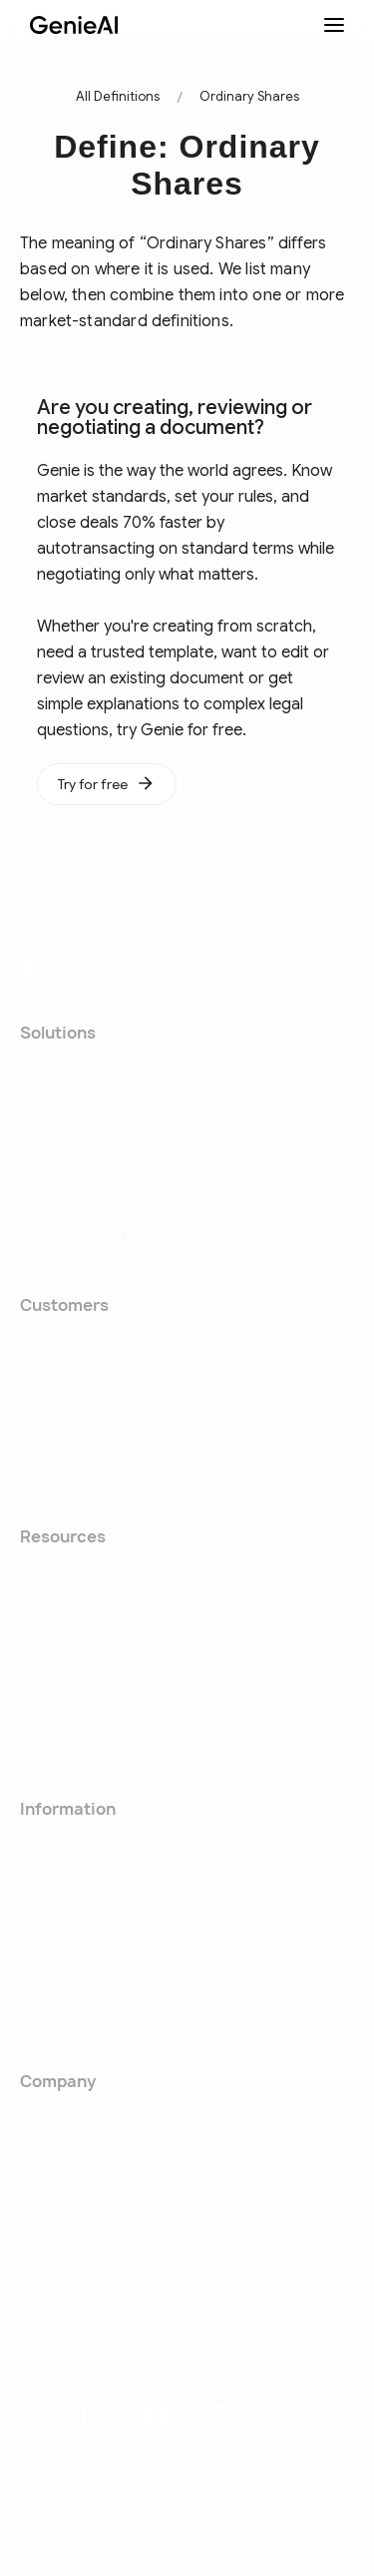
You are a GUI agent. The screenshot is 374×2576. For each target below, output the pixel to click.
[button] (187, 2468)
